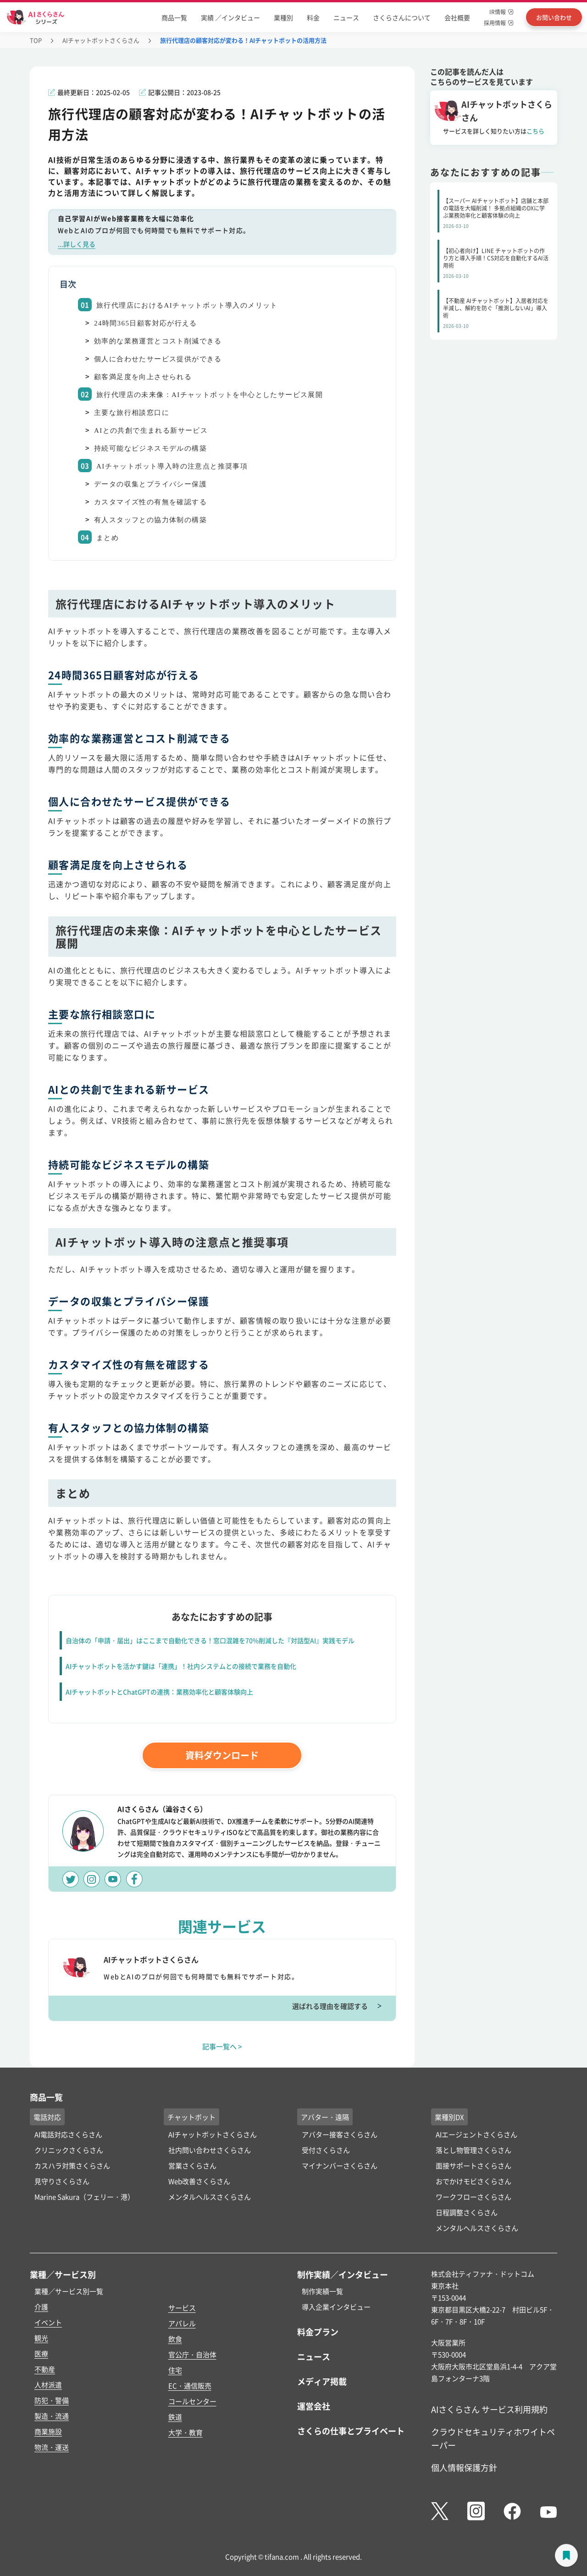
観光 (41, 2338)
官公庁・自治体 (192, 2354)
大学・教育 (185, 2432)
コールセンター (192, 2401)
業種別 (283, 17)
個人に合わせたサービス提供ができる (158, 359)
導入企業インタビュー (336, 2306)
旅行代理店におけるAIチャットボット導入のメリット (187, 305)
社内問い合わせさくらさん (209, 2150)
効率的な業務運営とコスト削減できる (158, 341)
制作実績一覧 (322, 2291)
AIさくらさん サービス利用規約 (489, 2409)
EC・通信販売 (189, 2385)
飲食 (175, 2339)
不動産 (44, 2369)
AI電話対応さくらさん (68, 2134)
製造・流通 (51, 2416)
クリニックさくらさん (68, 2150)
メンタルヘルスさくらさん (209, 2196)
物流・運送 (51, 2447)
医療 (41, 2353)
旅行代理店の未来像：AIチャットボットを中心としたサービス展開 (209, 394)
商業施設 (48, 2431)
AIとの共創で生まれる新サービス (151, 430)
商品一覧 (174, 17)
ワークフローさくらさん (473, 2196)
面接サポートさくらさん (473, 2165)
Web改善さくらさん (199, 2181)
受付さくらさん (326, 2150)
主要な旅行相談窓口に (131, 412)
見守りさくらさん (61, 2181)
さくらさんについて (402, 17)
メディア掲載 (322, 2381)
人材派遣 (48, 2384)
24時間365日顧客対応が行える (145, 323)
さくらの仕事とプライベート (350, 2430)
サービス (182, 2307)
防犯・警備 (51, 2400)
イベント (48, 2322)
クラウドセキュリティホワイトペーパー (493, 2438)
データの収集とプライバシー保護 (150, 484)
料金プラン (317, 2331)
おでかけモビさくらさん (473, 2181)
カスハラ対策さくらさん (72, 2165)
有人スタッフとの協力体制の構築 (150, 520)
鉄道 (175, 2417)
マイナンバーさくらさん (339, 2165)
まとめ (107, 537)
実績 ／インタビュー (230, 17)
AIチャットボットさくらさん (100, 40)
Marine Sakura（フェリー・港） (84, 2196)
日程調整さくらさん (467, 2212)
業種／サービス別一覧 (68, 2291)
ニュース (346, 17)
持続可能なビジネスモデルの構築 (150, 448)
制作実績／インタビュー (342, 2274)
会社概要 (457, 17)
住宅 (175, 2370)
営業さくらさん (192, 2165)
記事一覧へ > (222, 2046)
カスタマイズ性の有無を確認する (150, 502)
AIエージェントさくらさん (476, 2134)
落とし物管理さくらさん (473, 2150)
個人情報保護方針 (464, 2467)
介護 (41, 2306)
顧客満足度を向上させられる (143, 377)
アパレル (182, 2323)
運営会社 (313, 2405)
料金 (313, 17)
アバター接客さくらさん (339, 2134)
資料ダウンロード (222, 1755)
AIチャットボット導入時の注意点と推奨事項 (172, 466)
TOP (36, 40)
